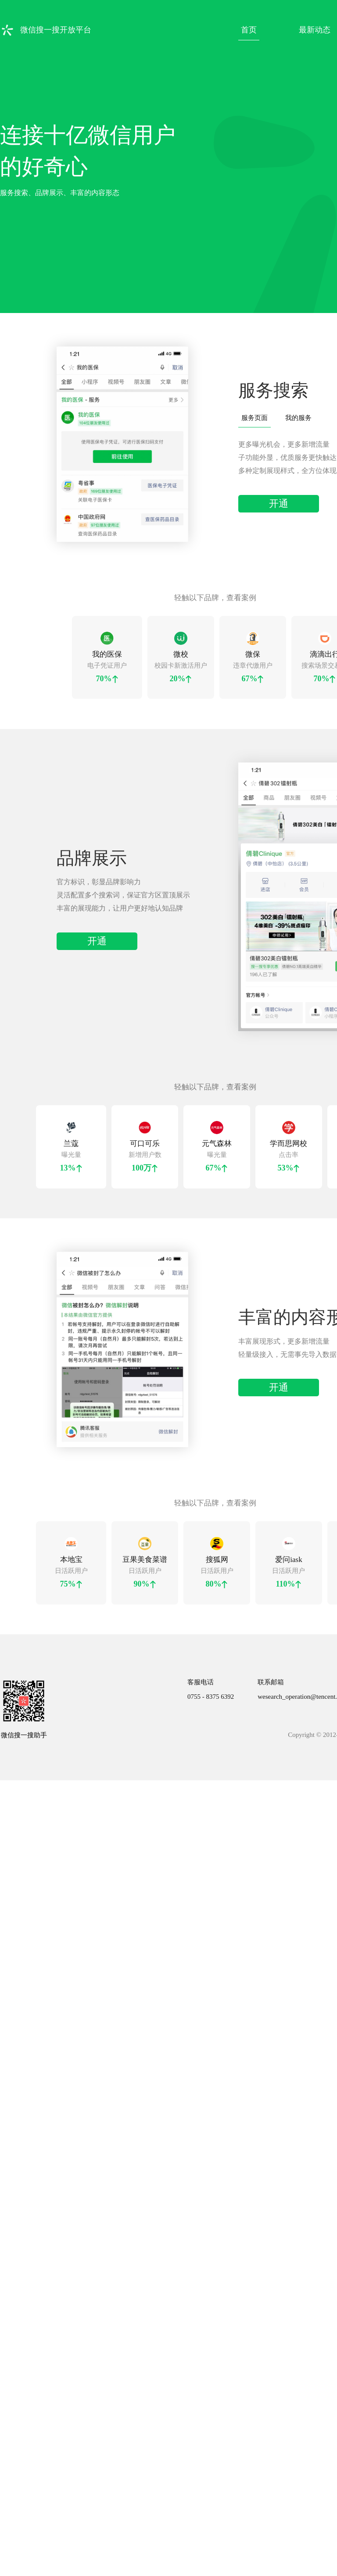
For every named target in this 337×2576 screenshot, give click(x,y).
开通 (278, 497)
